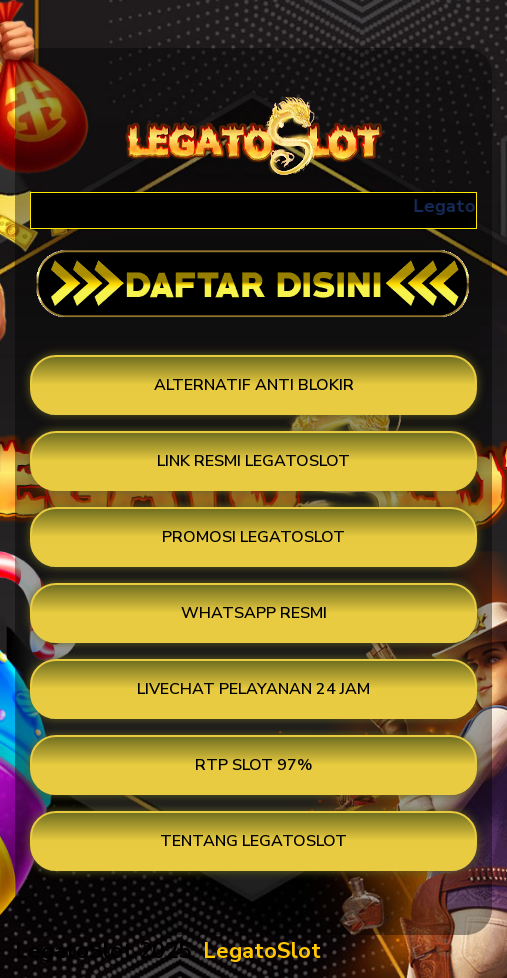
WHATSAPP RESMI (254, 613)
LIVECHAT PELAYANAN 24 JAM (253, 689)
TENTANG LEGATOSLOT (253, 841)
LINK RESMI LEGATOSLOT (253, 461)
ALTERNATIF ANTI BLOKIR (254, 385)
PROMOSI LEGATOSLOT (253, 537)
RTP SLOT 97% (253, 765)
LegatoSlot (262, 951)
